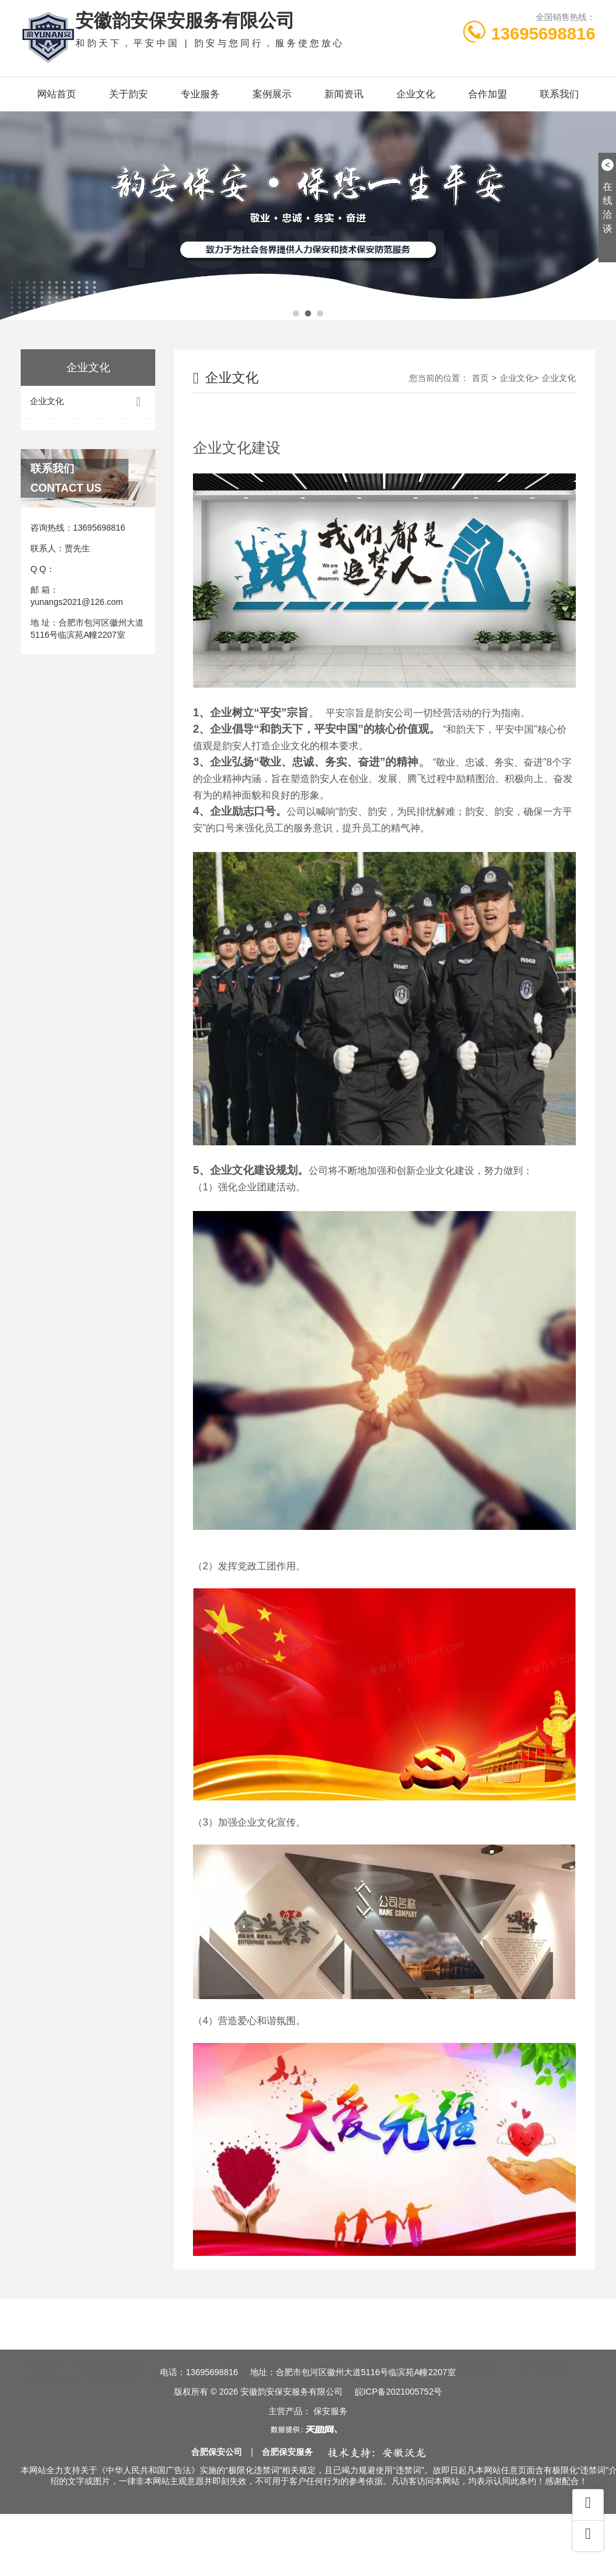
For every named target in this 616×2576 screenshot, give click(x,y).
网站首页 (56, 94)
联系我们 (559, 94)
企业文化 (415, 94)
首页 (336, 671)
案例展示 (272, 94)
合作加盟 (487, 94)
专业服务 (200, 94)
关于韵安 (128, 94)
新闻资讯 (343, 94)
